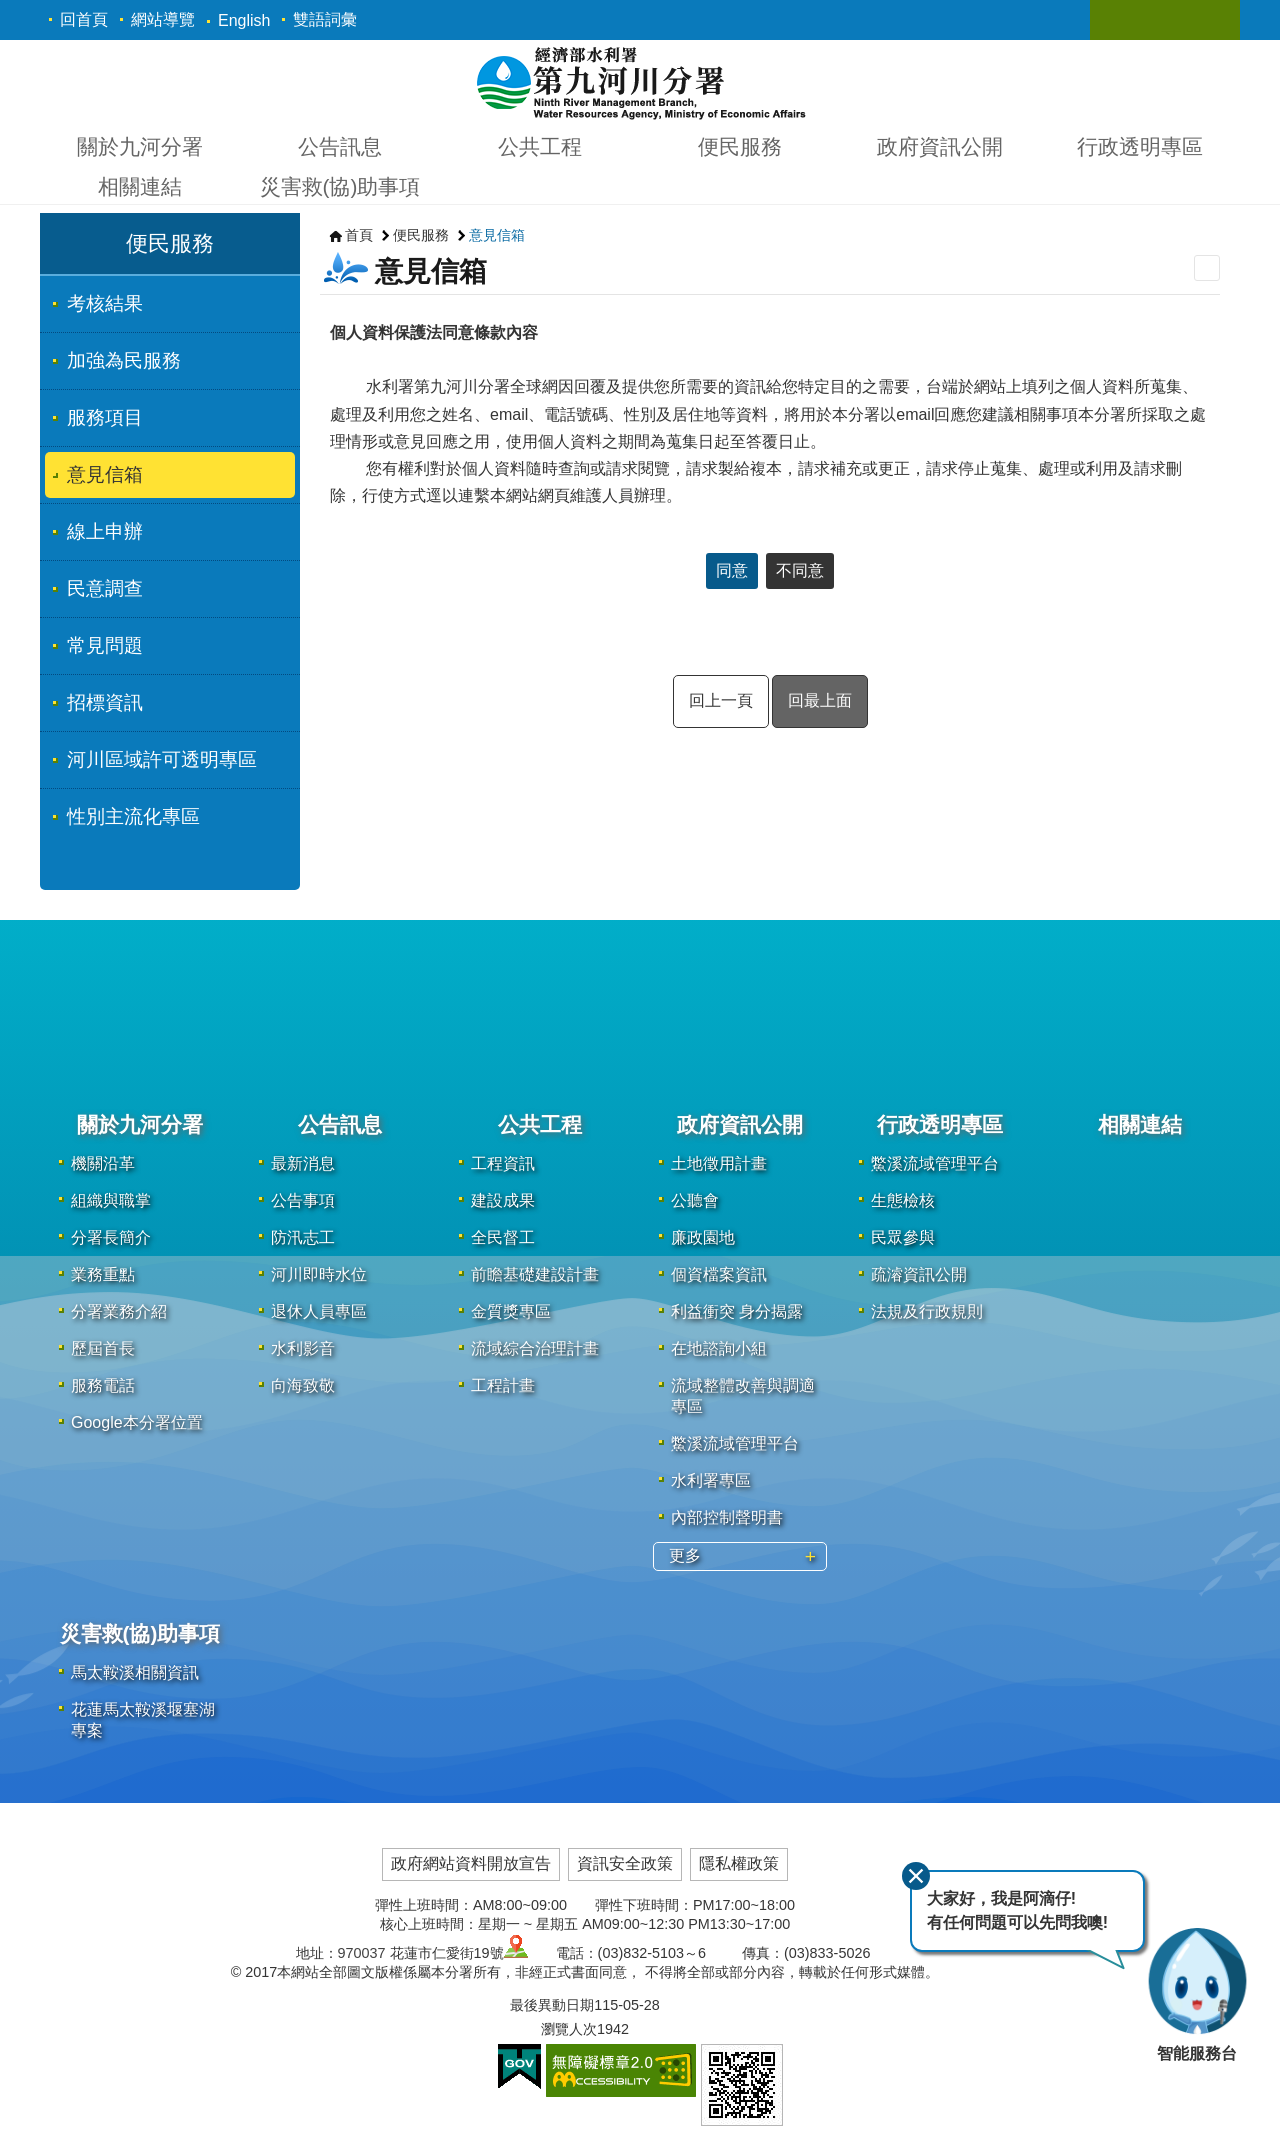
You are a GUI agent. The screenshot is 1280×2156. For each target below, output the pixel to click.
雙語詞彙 (325, 19)
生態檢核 (903, 1200)
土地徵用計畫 (719, 1163)
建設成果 (503, 1200)
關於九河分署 (140, 146)
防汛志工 (303, 1237)
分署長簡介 (111, 1237)
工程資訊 (503, 1163)
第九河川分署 (640, 82)
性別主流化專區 (133, 816)
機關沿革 (103, 1163)
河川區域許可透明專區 (162, 759)
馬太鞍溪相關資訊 (135, 1672)
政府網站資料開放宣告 (471, 1863)
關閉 (913, 1874)
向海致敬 (303, 1385)
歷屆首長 (103, 1348)
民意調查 (105, 588)
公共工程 (540, 146)
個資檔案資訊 (719, 1274)
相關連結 (140, 186)
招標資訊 (105, 702)
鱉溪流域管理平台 (735, 1443)
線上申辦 (105, 531)
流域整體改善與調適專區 (743, 1396)
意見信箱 (105, 474)
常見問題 (105, 645)
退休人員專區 (319, 1311)
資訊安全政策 (625, 1863)
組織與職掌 (111, 1200)
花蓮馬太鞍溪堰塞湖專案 (143, 1720)
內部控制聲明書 (727, 1517)
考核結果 (105, 303)
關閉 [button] (1125, 20)
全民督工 (503, 1237)
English (244, 20)
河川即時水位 (319, 1274)
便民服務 (740, 146)
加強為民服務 (124, 360)
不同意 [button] (800, 570)
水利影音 (303, 1348)
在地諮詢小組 (719, 1348)
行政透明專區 (1140, 146)
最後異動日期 (552, 2005)
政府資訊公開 (940, 146)
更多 (685, 1555)
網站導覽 (163, 19)
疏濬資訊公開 (919, 1274)
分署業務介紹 (119, 1311)
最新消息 (303, 1163)
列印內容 (1207, 268)
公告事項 (303, 1200)
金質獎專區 (511, 1311)
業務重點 (103, 1274)
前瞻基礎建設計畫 (535, 1274)
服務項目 (105, 417)
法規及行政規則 (927, 1311)
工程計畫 (503, 1385)
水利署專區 (711, 1480)
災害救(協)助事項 (340, 186)
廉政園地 (703, 1237)
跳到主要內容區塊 (10, 10)
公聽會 (695, 1200)
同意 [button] (732, 570)
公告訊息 (340, 146)
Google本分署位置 (137, 1422)
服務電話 (103, 1385)
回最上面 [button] (820, 700)
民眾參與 (903, 1237)
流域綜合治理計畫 (535, 1348)
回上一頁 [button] (721, 700)
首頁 (359, 235)
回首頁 (84, 19)
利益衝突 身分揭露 (737, 1311)
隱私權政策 (739, 1863)
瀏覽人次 (569, 2029)
